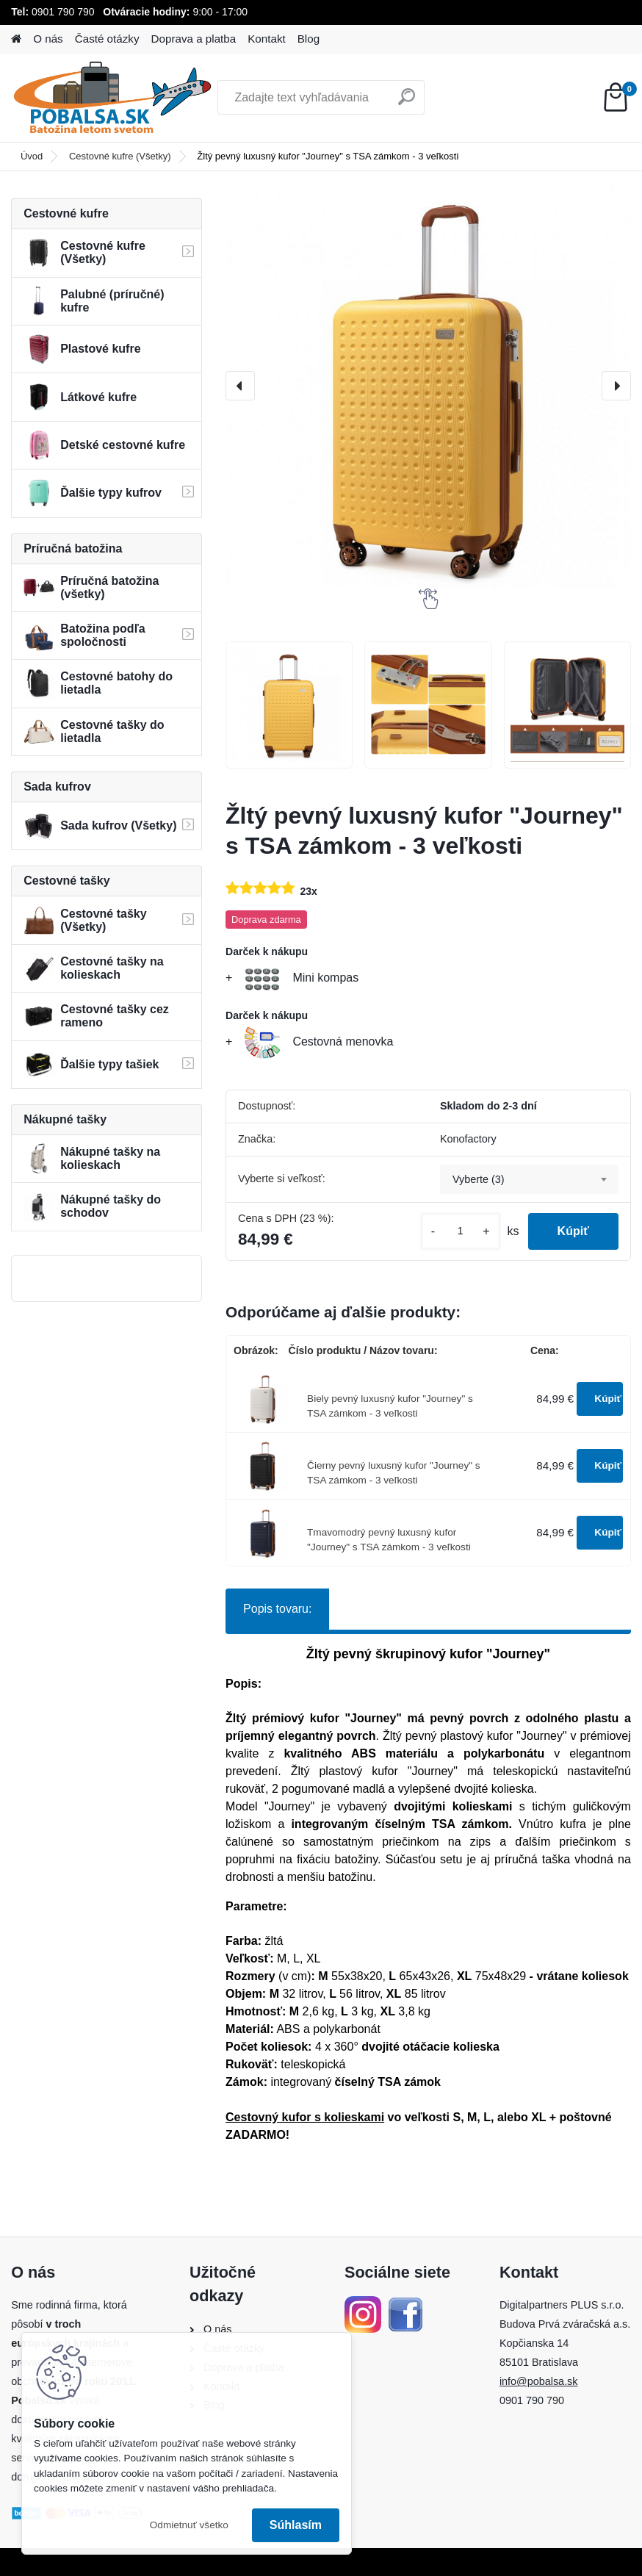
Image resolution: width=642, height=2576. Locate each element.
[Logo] (112, 97)
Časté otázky (107, 38)
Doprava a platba (194, 38)
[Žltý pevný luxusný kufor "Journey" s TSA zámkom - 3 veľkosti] (428, 386)
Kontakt (267, 38)
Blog (308, 38)
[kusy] (460, 1231)
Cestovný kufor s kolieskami (305, 2117)
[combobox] (529, 1179)
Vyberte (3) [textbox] (478, 1179)
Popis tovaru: (277, 1608)
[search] (406, 102)
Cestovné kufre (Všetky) (120, 156)
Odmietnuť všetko (189, 2524)
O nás (48, 38)
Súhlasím (296, 2525)
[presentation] (240, 385)
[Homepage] (16, 39)
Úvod (32, 156)
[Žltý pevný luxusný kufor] (289, 705)
